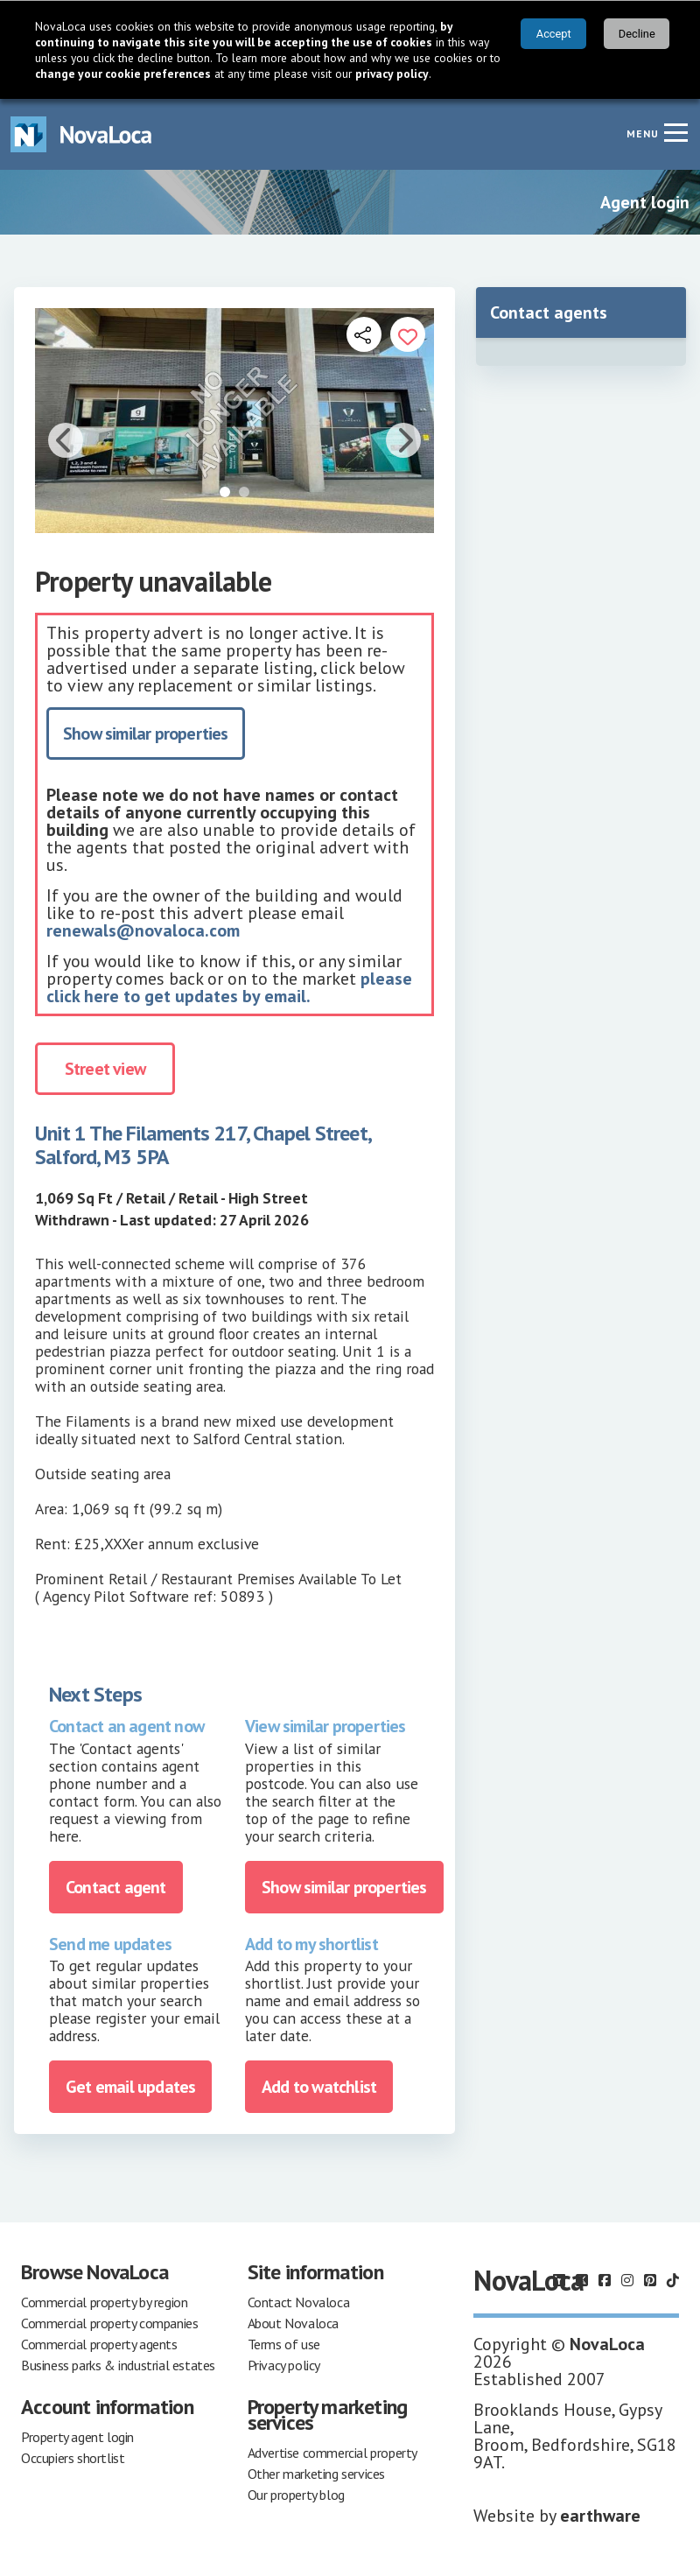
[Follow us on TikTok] (673, 2280)
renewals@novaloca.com (143, 930)
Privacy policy (284, 2365)
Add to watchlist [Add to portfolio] (319, 2086)
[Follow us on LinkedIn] (559, 2280)
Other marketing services (316, 2473)
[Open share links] (364, 334)
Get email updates (130, 2086)
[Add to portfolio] (407, 334)
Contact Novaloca (299, 2302)
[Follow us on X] (582, 2280)
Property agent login (77, 2437)
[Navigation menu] (675, 132)
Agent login (645, 202)
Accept (553, 33)
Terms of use (284, 2344)
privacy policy (392, 73)
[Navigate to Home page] (81, 134)
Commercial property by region (104, 2302)
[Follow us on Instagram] (627, 2280)
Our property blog (296, 2494)
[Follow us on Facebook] (604, 2280)
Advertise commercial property (332, 2452)
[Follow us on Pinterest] (650, 2280)
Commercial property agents (99, 2344)
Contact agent (116, 1887)
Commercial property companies (109, 2323)
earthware (600, 2515)
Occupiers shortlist (72, 2458)
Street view (105, 1068)
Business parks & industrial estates (118, 2365)
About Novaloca (293, 2323)
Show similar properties (145, 733)
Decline (637, 33)
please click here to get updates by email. (229, 987)
